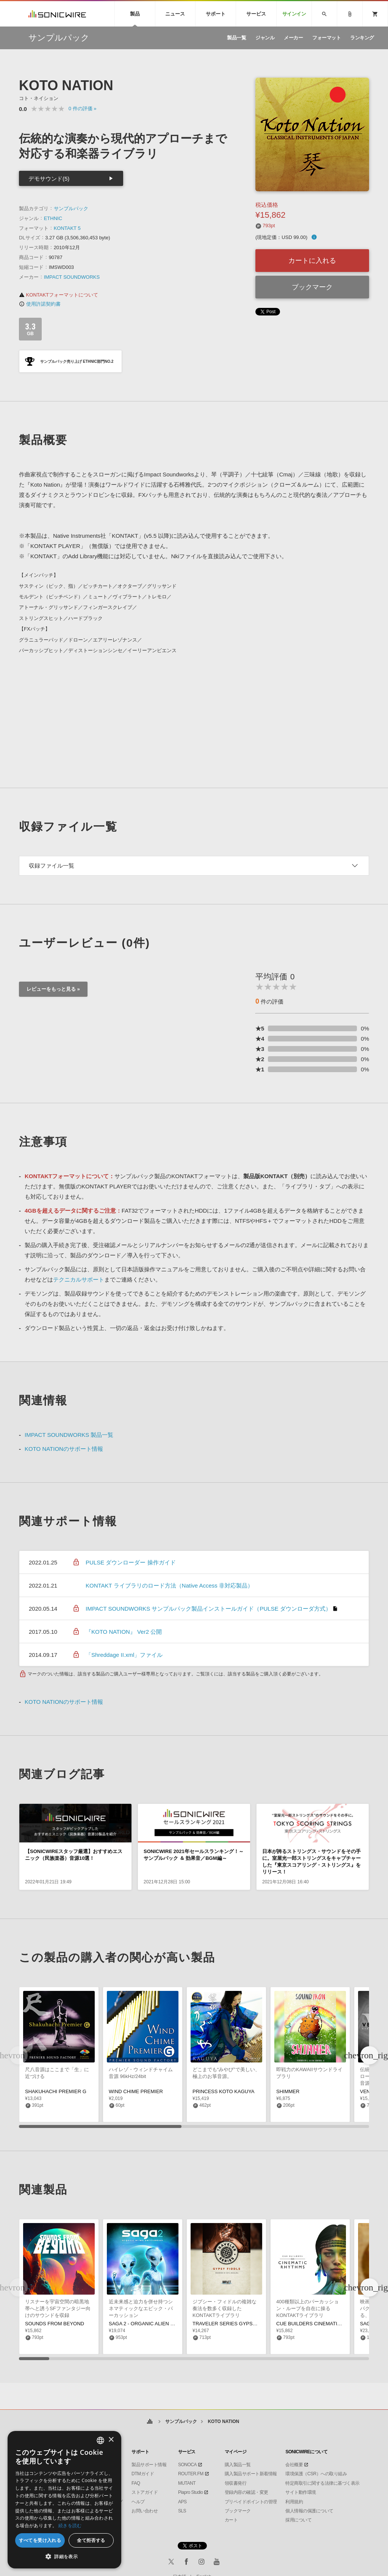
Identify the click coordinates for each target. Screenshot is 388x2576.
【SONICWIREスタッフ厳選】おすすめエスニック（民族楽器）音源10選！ (73, 1854)
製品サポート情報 (148, 2464)
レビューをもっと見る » (53, 989)
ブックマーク (312, 287)
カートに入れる (312, 260)
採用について (298, 2520)
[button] (369, 2055)
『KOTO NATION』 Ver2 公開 (124, 1631)
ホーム (150, 2421)
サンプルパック (71, 208)
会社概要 (294, 2464)
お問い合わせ (144, 2511)
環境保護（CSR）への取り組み (316, 2473)
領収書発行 (236, 2483)
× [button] (111, 2440)
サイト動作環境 (300, 2492)
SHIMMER (287, 2091)
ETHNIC (53, 218)
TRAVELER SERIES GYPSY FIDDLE (233, 2323)
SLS (182, 2511)
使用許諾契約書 (40, 304)
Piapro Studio (190, 2492)
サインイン (294, 14)
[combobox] (100, 2440)
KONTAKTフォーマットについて (58, 295)
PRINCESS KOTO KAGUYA (223, 2091)
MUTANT (187, 2483)
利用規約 (294, 2501)
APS (182, 2501)
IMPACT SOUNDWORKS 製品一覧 (69, 1435)
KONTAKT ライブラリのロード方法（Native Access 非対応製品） (169, 1585)
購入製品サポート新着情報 (251, 2473)
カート (231, 2520)
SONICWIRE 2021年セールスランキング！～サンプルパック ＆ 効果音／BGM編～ (194, 1854)
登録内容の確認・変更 (246, 2492)
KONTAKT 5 (67, 228)
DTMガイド (142, 2473)
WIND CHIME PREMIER (136, 2091)
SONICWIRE (57, 14)
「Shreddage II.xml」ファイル (124, 1655)
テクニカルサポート (78, 1279)
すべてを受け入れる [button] (40, 2540)
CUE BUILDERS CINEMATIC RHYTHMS (321, 2323)
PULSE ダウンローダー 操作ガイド (131, 1562)
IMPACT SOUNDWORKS (72, 277)
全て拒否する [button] (91, 2540)
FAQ (135, 2483)
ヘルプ (138, 2501)
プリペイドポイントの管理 (251, 2501)
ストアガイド (144, 2492)
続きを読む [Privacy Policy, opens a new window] (70, 2525)
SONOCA (187, 2464)
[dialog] (64, 2499)
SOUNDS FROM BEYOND (54, 2323)
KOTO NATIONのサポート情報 (64, 1449)
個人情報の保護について (309, 2511)
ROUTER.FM (190, 2473)
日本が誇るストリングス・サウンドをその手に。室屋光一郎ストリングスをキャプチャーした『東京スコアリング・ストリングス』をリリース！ (311, 1861)
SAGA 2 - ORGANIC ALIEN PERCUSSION (156, 2323)
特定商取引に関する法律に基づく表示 (322, 2483)
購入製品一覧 (238, 2464)
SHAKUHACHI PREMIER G (55, 2091)
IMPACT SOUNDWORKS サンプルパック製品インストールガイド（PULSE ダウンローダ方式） (208, 1608)
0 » (83, 108)
